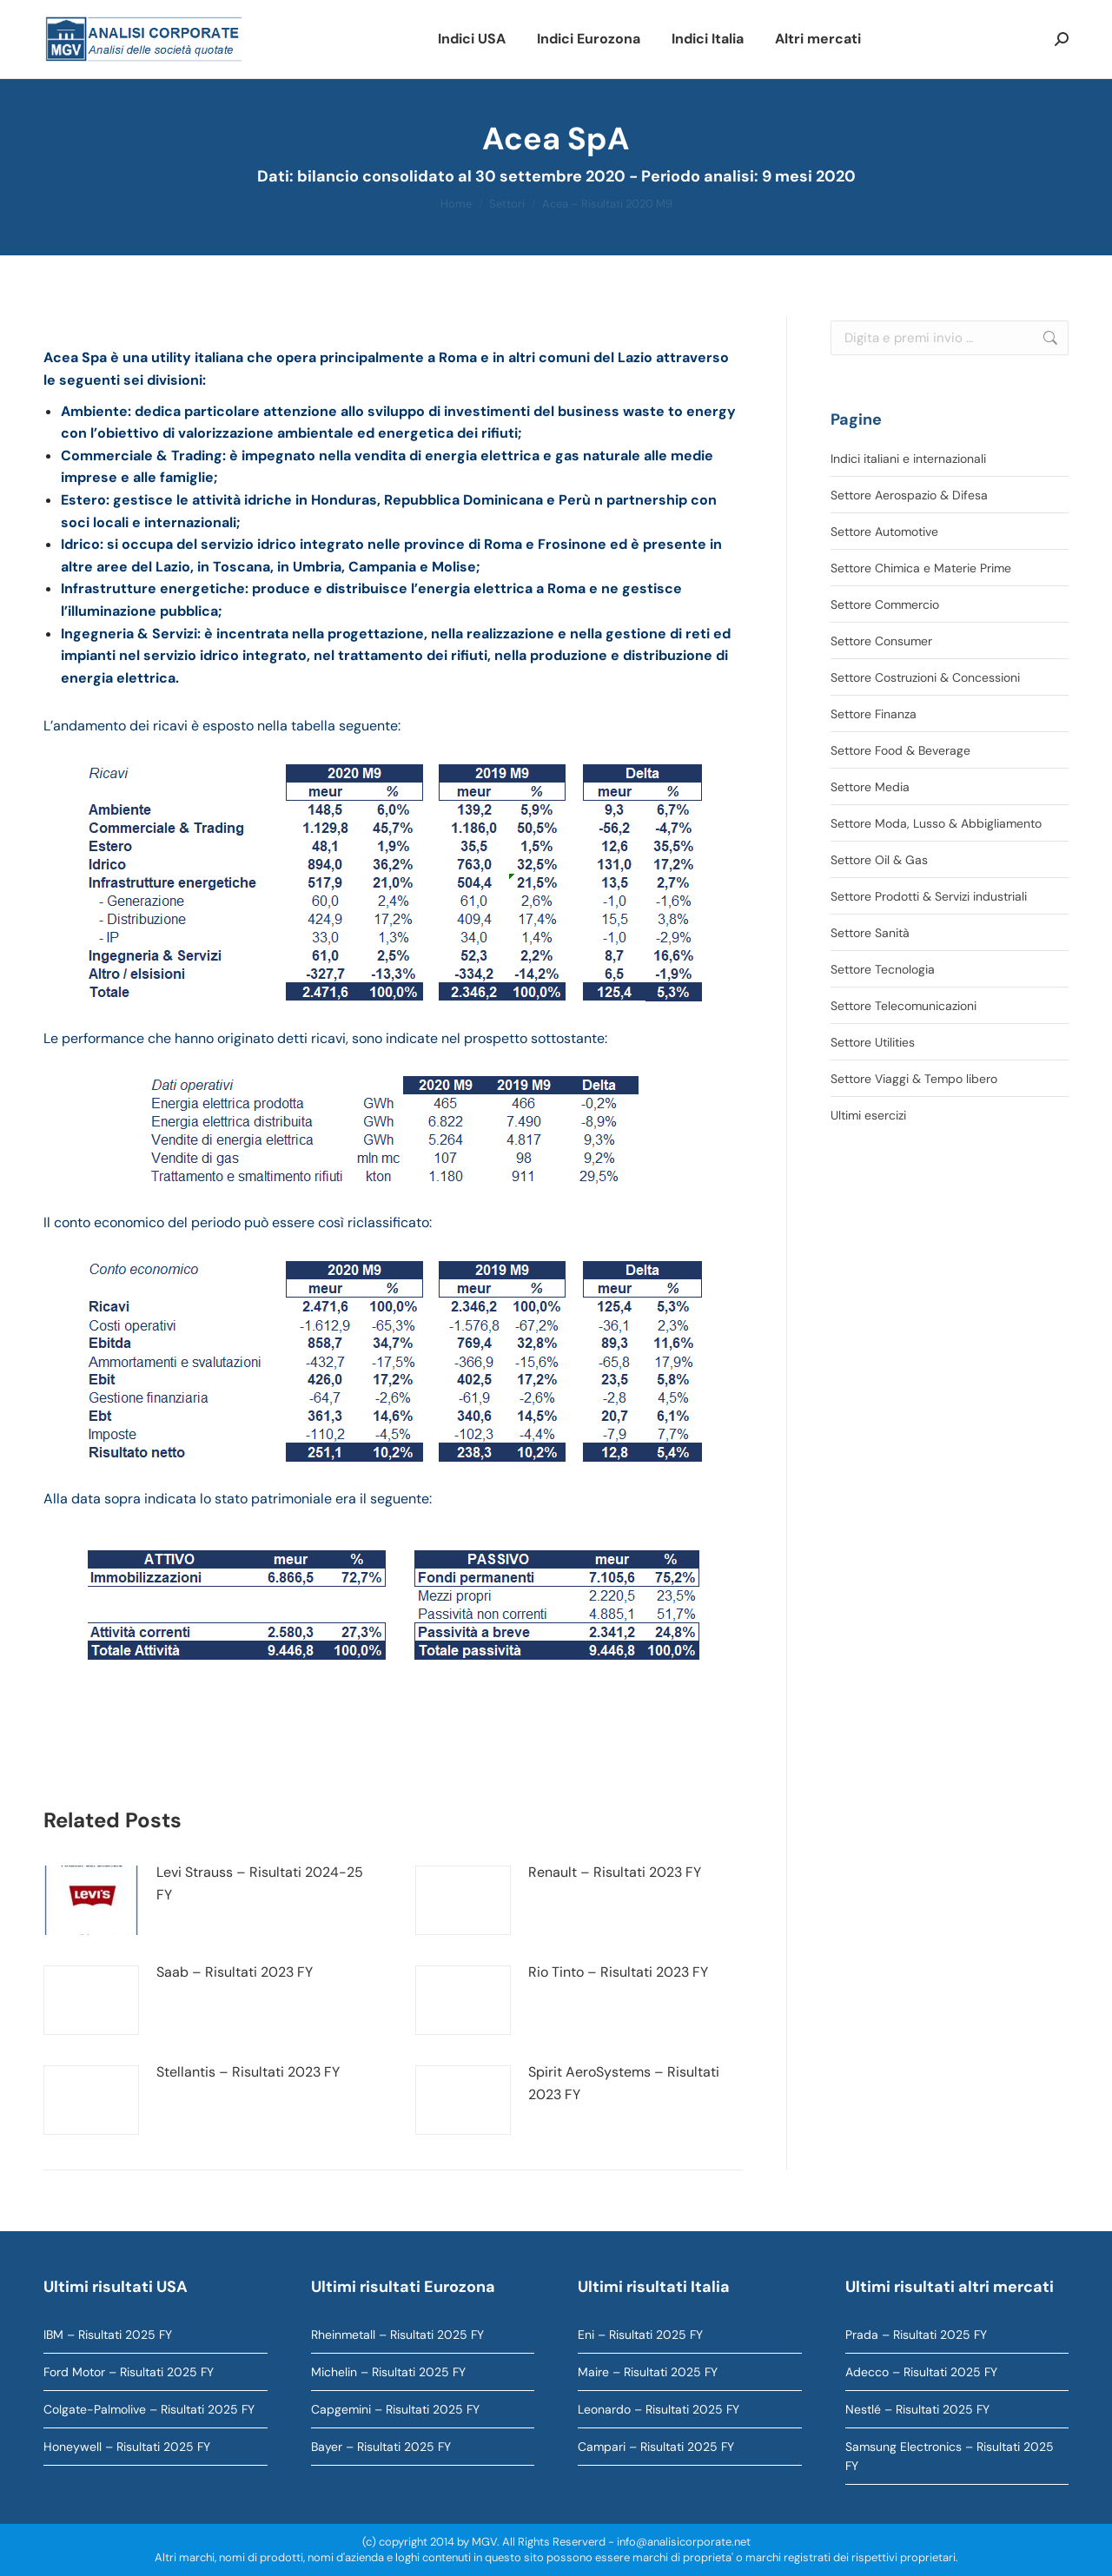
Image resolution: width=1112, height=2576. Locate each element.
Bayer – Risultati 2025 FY (381, 2446)
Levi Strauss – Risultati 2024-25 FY (259, 1883)
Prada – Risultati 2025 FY (916, 2334)
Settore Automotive (884, 531)
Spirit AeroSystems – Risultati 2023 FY (623, 2083)
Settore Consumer (881, 641)
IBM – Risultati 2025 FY (107, 2334)
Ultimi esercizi (868, 1115)
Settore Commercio (885, 604)
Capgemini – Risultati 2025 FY (395, 2409)
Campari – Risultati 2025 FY (656, 2446)
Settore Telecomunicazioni (903, 1006)
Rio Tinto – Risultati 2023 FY (618, 1972)
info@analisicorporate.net (684, 2541)
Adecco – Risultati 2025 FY (921, 2372)
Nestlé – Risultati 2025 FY (917, 2409)
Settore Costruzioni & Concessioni (925, 677)
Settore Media (870, 787)
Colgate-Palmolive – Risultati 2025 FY (149, 2409)
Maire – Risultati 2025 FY (648, 2372)
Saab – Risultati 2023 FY (234, 1972)
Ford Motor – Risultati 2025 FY (128, 2372)
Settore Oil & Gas (879, 860)
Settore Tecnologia (883, 969)
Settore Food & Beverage (900, 750)
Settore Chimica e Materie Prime (921, 568)
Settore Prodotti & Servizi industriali (929, 896)
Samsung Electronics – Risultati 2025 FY (949, 2456)
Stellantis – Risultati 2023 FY (248, 2072)
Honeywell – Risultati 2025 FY (126, 2446)
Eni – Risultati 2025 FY (640, 2334)
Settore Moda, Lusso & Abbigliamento (936, 823)
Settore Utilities (873, 1042)
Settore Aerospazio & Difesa (909, 495)
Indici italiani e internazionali (908, 458)
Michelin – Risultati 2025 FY (388, 2372)
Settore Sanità (870, 933)
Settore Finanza (874, 714)
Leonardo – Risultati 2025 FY (658, 2409)
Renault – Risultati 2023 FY (614, 1872)
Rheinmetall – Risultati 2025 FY (397, 2334)
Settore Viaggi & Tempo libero (914, 1079)
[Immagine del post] (91, 1900)
